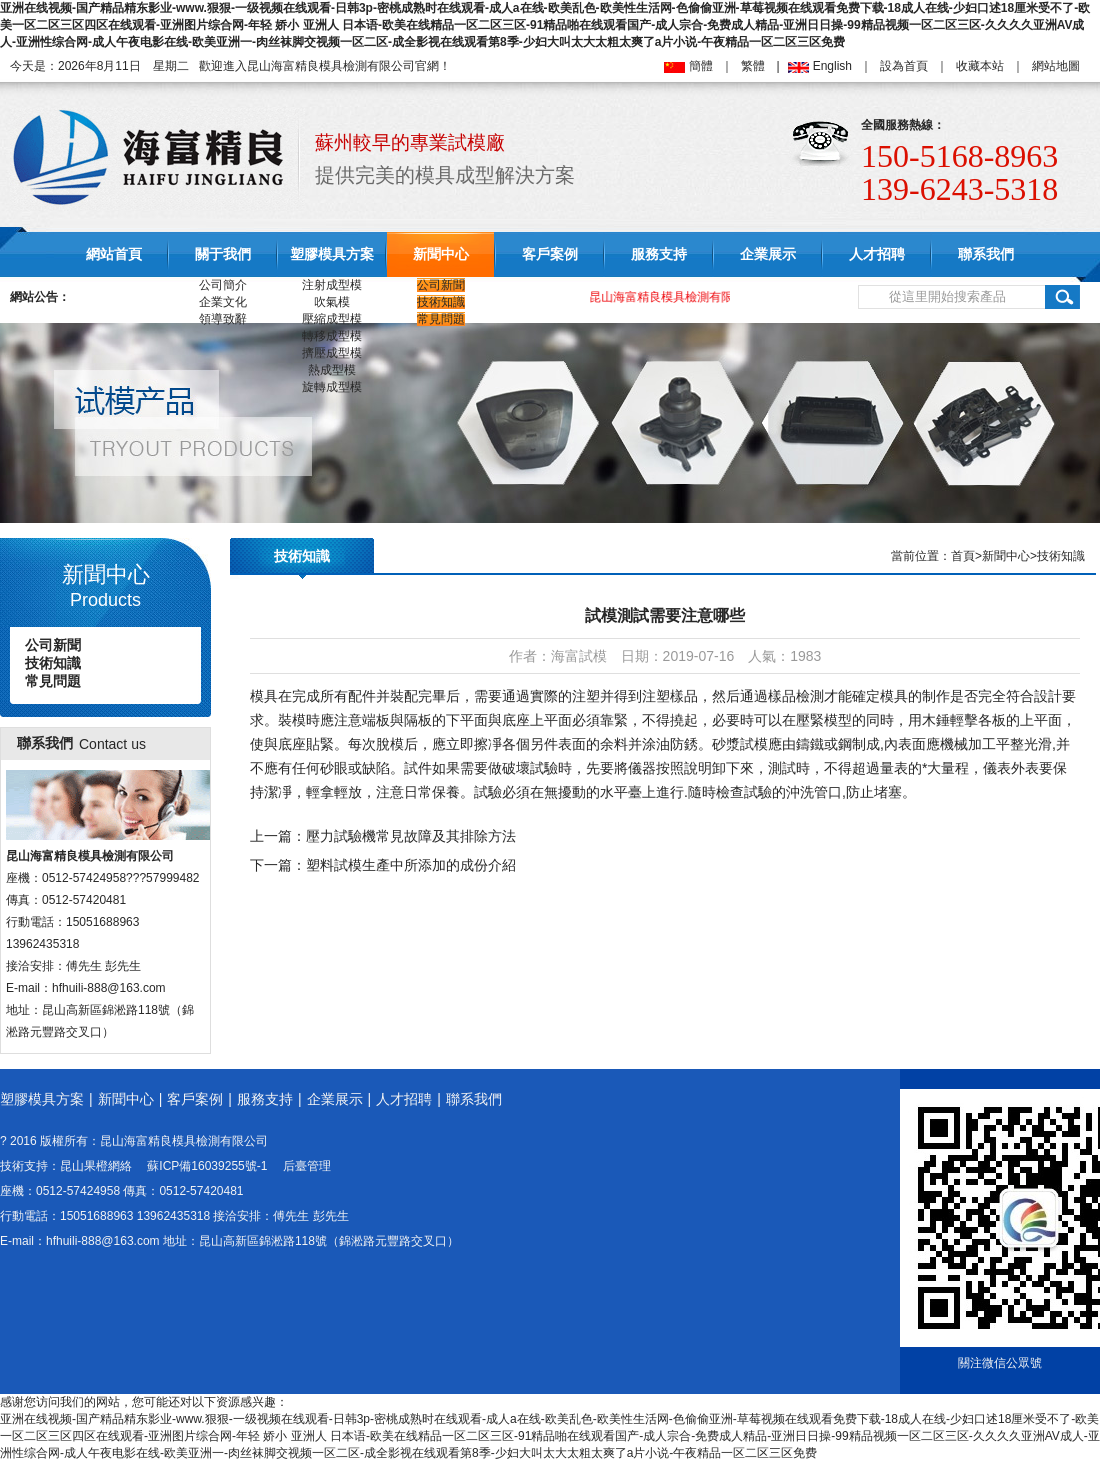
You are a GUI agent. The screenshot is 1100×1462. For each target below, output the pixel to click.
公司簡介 (223, 285)
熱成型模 (332, 370)
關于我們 (223, 254)
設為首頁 (904, 66)
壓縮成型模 (332, 319)
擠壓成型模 (332, 353)
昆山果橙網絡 (96, 1166)
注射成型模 (332, 285)
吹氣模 (332, 302)
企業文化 (223, 302)
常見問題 (441, 319)
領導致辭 (223, 319)
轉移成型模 (332, 336)
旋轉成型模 (332, 387)
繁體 (753, 66)
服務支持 (659, 254)
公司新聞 (441, 285)
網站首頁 (114, 254)
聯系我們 (986, 254)
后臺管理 (307, 1166)
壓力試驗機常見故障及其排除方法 (411, 836)
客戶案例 (550, 254)
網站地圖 (1056, 66)
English (832, 66)
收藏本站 (980, 66)
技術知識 (441, 302)
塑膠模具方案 (332, 254)
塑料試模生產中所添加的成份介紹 (411, 865)
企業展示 (768, 254)
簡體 (701, 66)
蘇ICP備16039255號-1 (207, 1166)
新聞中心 (441, 254)
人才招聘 (877, 254)
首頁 (963, 556)
